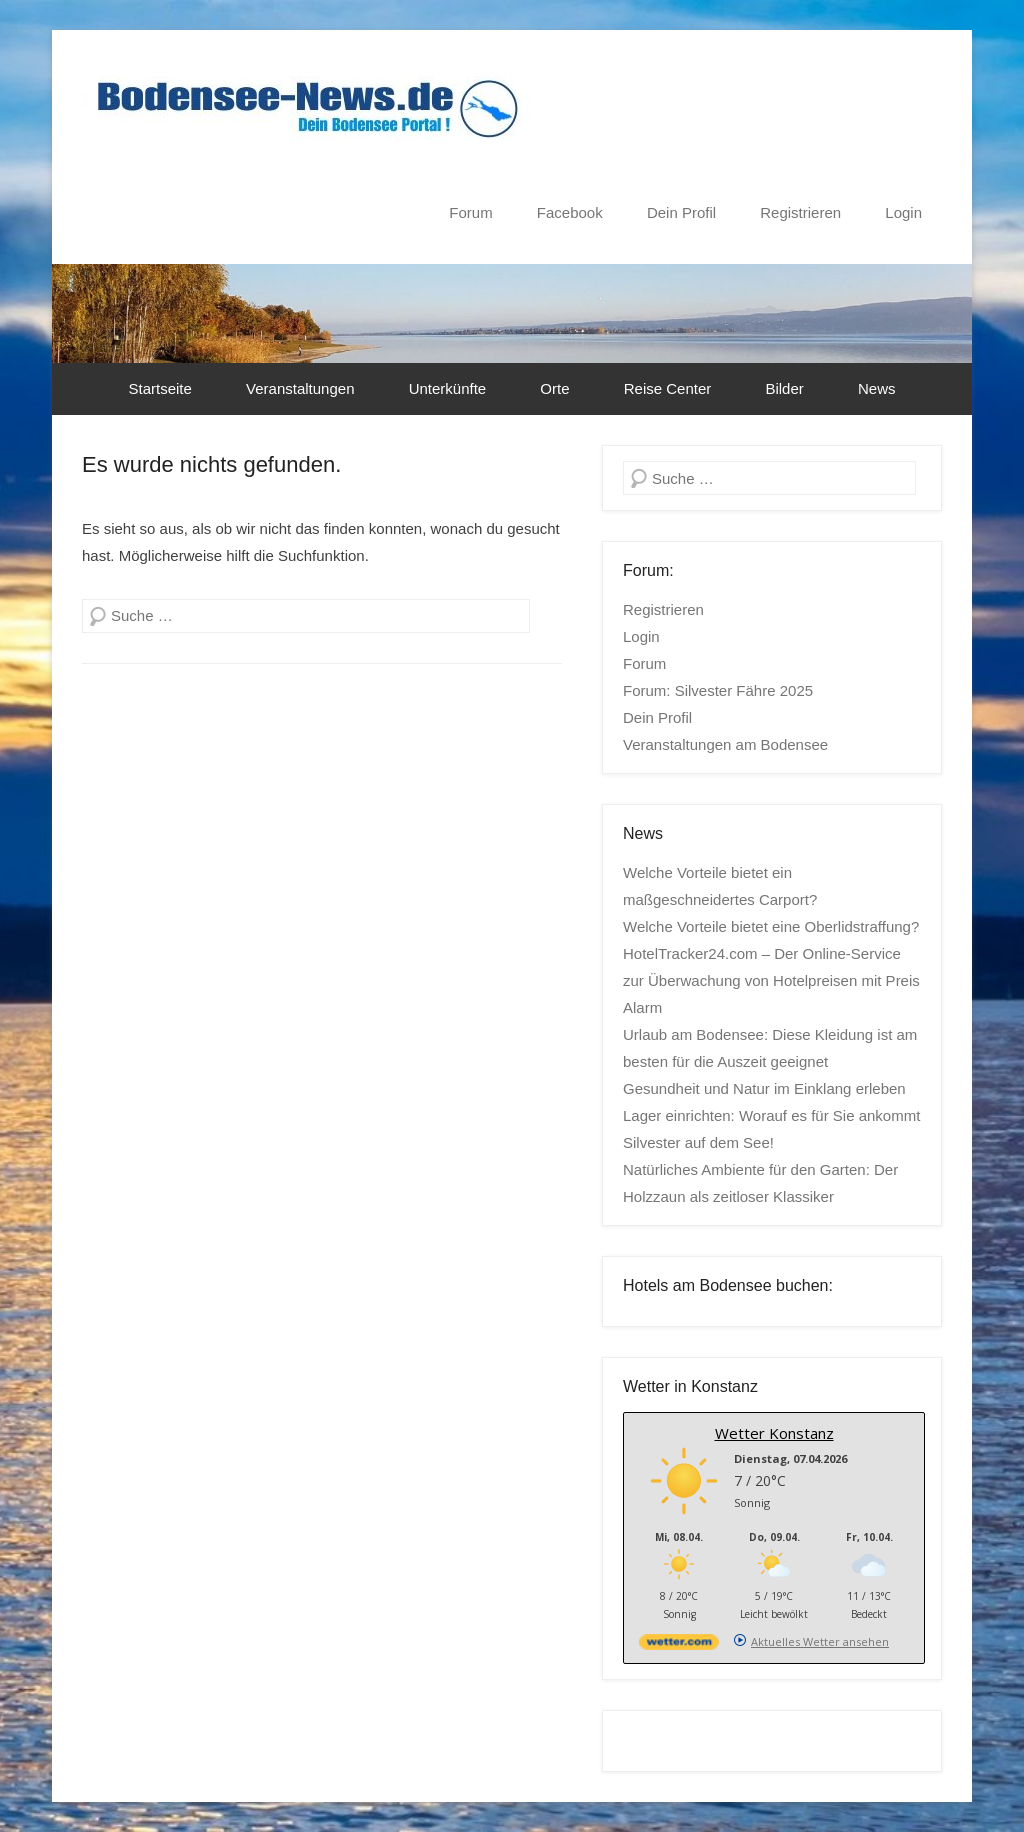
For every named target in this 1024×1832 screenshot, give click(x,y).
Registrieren (800, 212)
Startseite (160, 388)
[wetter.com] (679, 1645)
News (877, 388)
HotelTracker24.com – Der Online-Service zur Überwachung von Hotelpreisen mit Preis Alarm (771, 980)
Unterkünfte (448, 388)
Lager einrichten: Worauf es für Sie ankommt (771, 1115)
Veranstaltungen (300, 388)
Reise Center (668, 388)
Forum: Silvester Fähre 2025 (718, 690)
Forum (470, 212)
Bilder (784, 388)
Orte (554, 388)
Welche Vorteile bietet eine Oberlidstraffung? (771, 926)
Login (903, 212)
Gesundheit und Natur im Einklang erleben (764, 1088)
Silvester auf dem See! (698, 1142)
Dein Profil (681, 212)
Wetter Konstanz (774, 1433)
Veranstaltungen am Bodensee (725, 744)
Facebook (570, 212)
